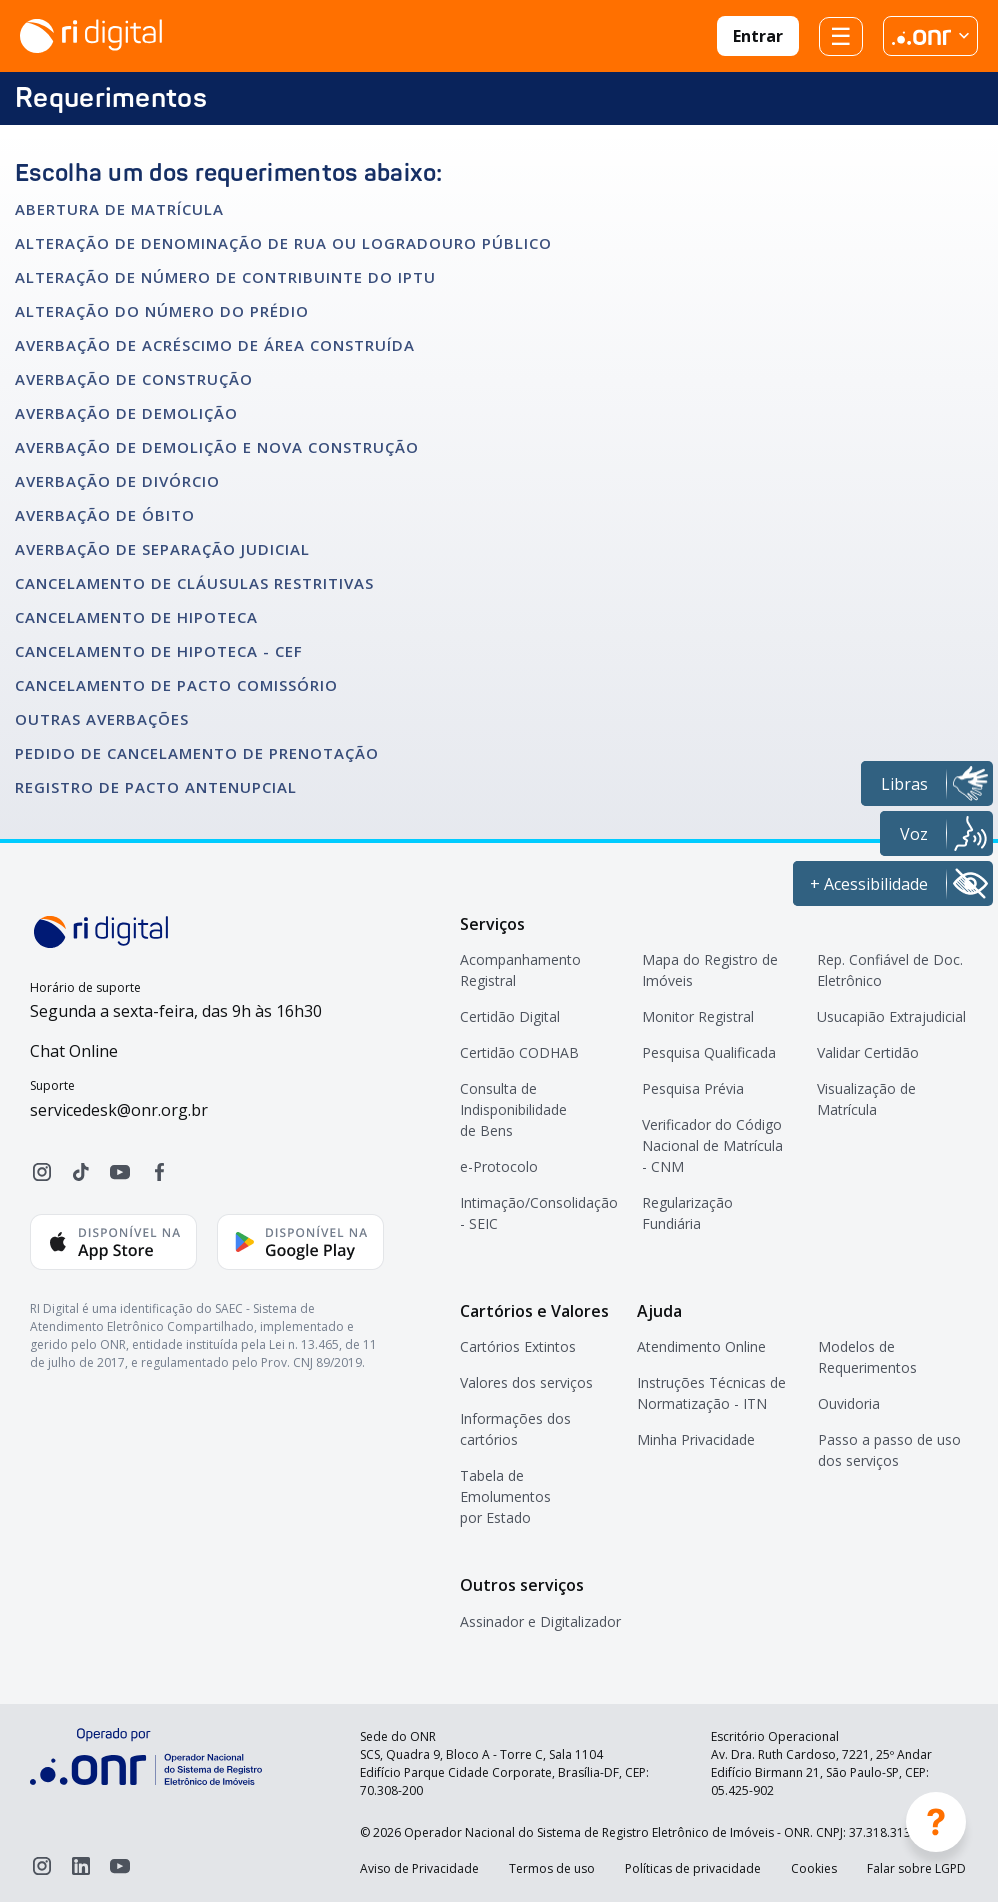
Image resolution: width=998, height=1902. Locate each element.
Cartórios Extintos (518, 1346)
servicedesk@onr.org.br (119, 1110)
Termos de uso (552, 1868)
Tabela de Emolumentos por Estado (505, 1496)
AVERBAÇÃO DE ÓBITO (105, 515)
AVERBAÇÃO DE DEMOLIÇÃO (126, 413)
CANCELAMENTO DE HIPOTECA (136, 617)
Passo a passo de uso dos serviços (889, 1450)
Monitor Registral (698, 1016)
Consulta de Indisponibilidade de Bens (513, 1109)
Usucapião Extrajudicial (891, 1016)
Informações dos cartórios (515, 1429)
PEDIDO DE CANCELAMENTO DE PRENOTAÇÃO (197, 753)
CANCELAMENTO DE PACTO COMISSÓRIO (176, 685)
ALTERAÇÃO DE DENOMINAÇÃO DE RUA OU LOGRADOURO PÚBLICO (283, 243)
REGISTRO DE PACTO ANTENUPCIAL (156, 787)
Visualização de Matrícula (866, 1099)
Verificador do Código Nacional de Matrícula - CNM (712, 1145)
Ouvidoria (849, 1403)
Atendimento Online (701, 1346)
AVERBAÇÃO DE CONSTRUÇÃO (134, 379)
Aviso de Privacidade (419, 1868)
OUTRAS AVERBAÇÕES (102, 719)
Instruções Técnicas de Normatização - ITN (711, 1393)
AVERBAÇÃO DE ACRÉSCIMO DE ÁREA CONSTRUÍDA (215, 345)
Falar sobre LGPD (916, 1868)
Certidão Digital (510, 1016)
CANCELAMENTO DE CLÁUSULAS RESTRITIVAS (194, 583)
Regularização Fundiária (687, 1213)
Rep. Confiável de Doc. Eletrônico (890, 970)
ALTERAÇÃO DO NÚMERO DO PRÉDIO (162, 311)
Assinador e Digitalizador (540, 1621)
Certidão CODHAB (519, 1052)
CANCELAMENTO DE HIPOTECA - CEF (159, 651)
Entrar (758, 36)
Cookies (814, 1868)
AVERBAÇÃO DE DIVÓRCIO (117, 481)
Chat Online (74, 1051)
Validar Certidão (868, 1052)
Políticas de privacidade (693, 1868)
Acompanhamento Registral (520, 970)
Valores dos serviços (526, 1382)
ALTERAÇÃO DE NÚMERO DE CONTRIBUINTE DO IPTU (225, 277)
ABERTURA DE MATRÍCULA (119, 209)
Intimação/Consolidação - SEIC (539, 1213)
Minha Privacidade (696, 1439)
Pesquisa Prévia (693, 1088)
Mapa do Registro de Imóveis (710, 970)
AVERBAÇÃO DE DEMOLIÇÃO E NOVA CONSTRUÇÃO (217, 447)
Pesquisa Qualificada (709, 1052)
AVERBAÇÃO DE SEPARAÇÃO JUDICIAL (162, 549)
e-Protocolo (499, 1166)
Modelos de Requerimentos (867, 1357)
